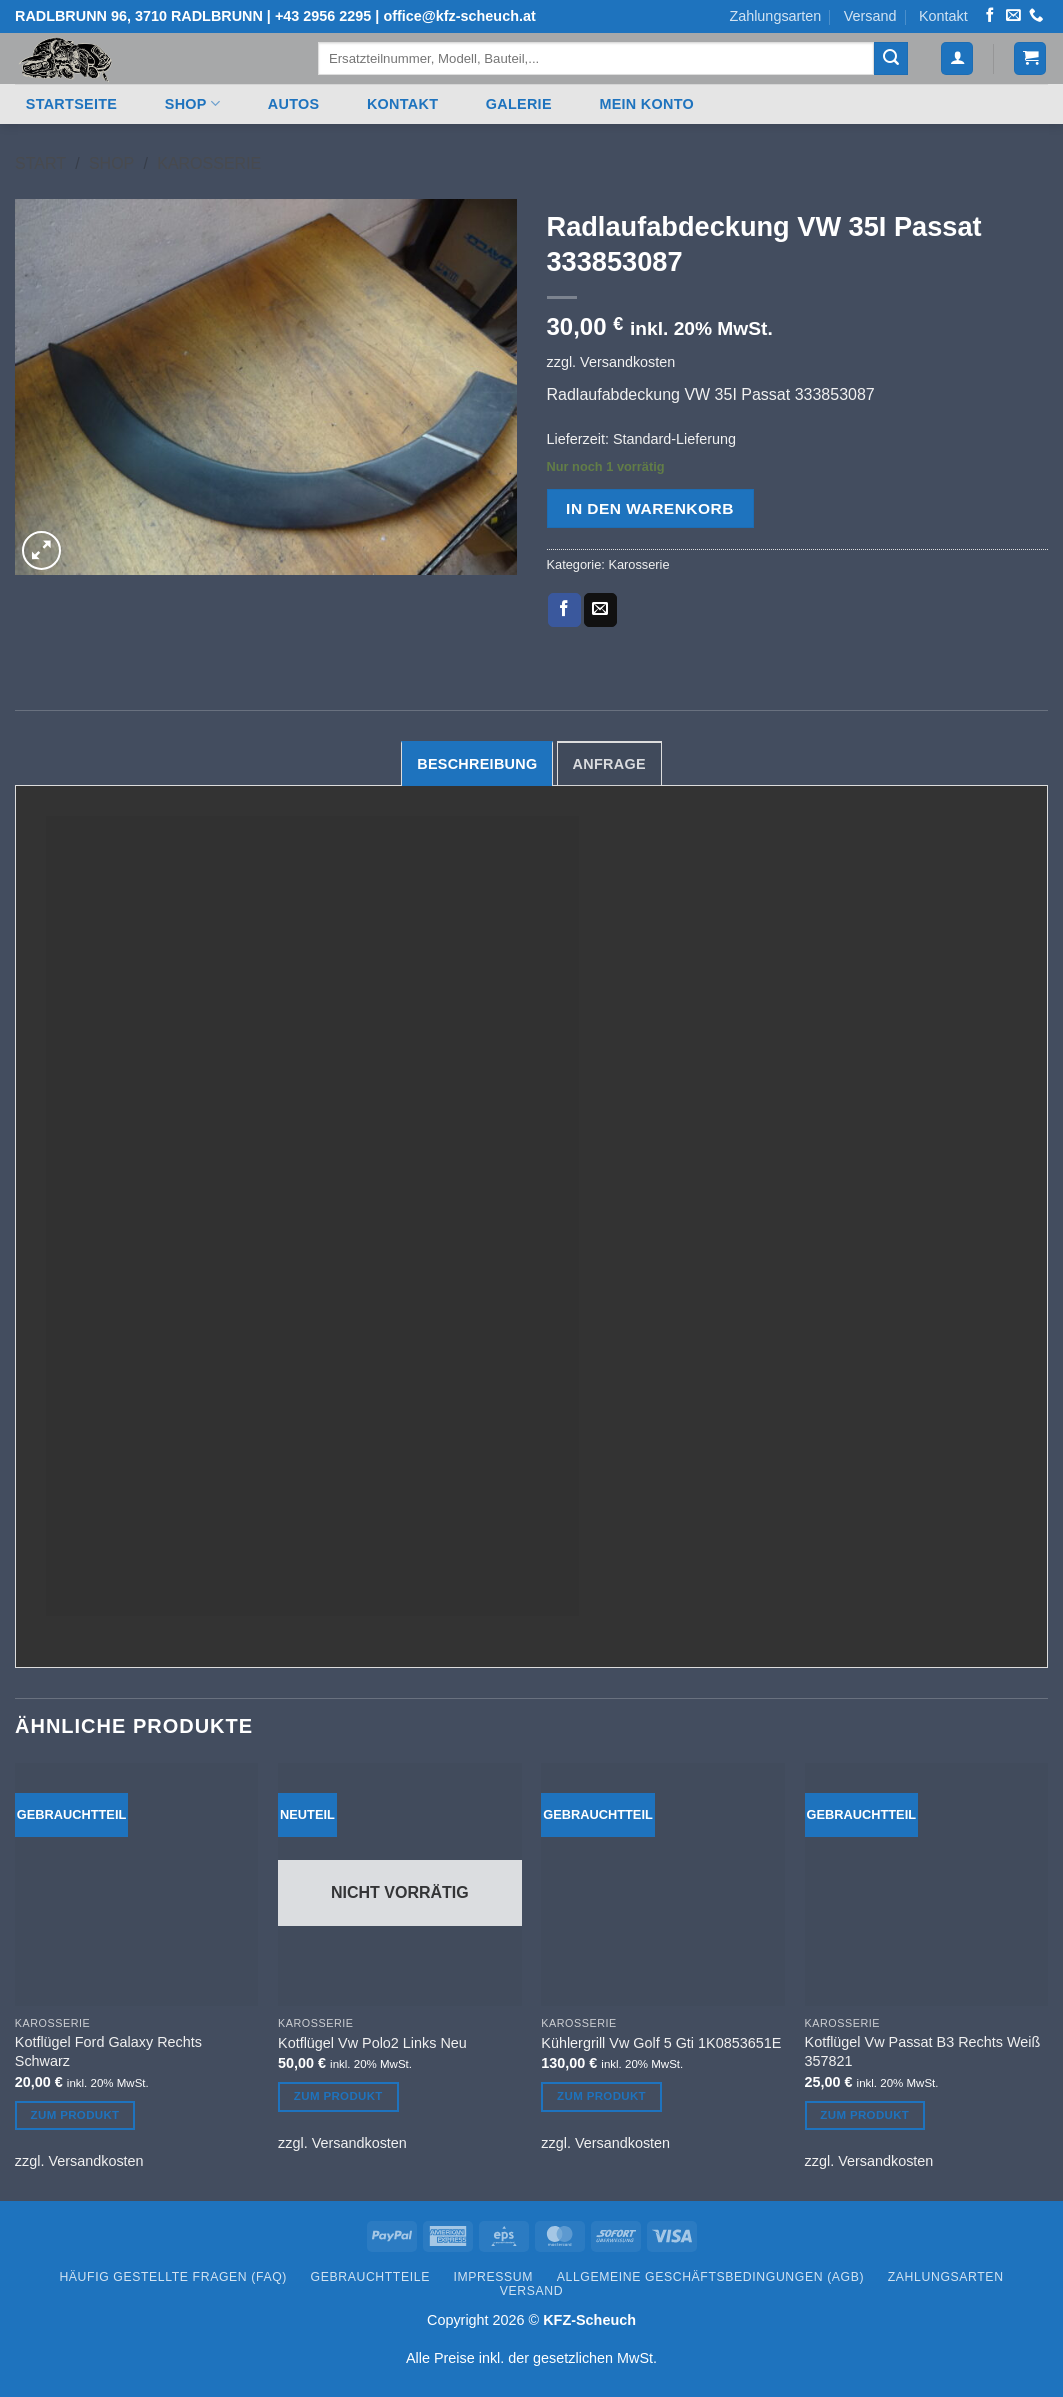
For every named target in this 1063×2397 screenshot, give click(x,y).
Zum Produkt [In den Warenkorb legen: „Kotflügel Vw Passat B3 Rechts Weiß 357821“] (864, 2115)
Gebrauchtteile (370, 2277)
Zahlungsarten (775, 16)
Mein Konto (646, 104)
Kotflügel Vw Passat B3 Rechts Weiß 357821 (923, 2051)
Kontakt (943, 16)
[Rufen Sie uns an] (1036, 16)
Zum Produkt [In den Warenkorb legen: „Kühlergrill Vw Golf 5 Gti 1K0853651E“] (601, 2096)
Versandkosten (627, 362)
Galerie (519, 104)
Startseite (71, 104)
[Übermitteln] (891, 59)
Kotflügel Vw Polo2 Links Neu (372, 2043)
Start (40, 163)
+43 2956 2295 (323, 16)
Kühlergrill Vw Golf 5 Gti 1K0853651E (661, 2043)
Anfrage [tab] (609, 764)
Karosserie (209, 163)
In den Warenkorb (650, 508)
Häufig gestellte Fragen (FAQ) (173, 2277)
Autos (294, 104)
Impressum (494, 2277)
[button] (957, 58)
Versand (870, 16)
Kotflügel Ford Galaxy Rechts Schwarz (108, 2051)
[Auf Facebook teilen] (564, 610)
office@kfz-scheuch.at (459, 16)
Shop (192, 103)
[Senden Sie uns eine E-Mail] (1013, 16)
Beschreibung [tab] (477, 764)
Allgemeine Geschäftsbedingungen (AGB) (710, 2277)
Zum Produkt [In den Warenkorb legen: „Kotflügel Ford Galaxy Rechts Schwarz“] (75, 2115)
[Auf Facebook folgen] (990, 16)
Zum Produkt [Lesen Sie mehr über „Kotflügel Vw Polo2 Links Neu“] (338, 2096)
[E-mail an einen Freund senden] (600, 610)
